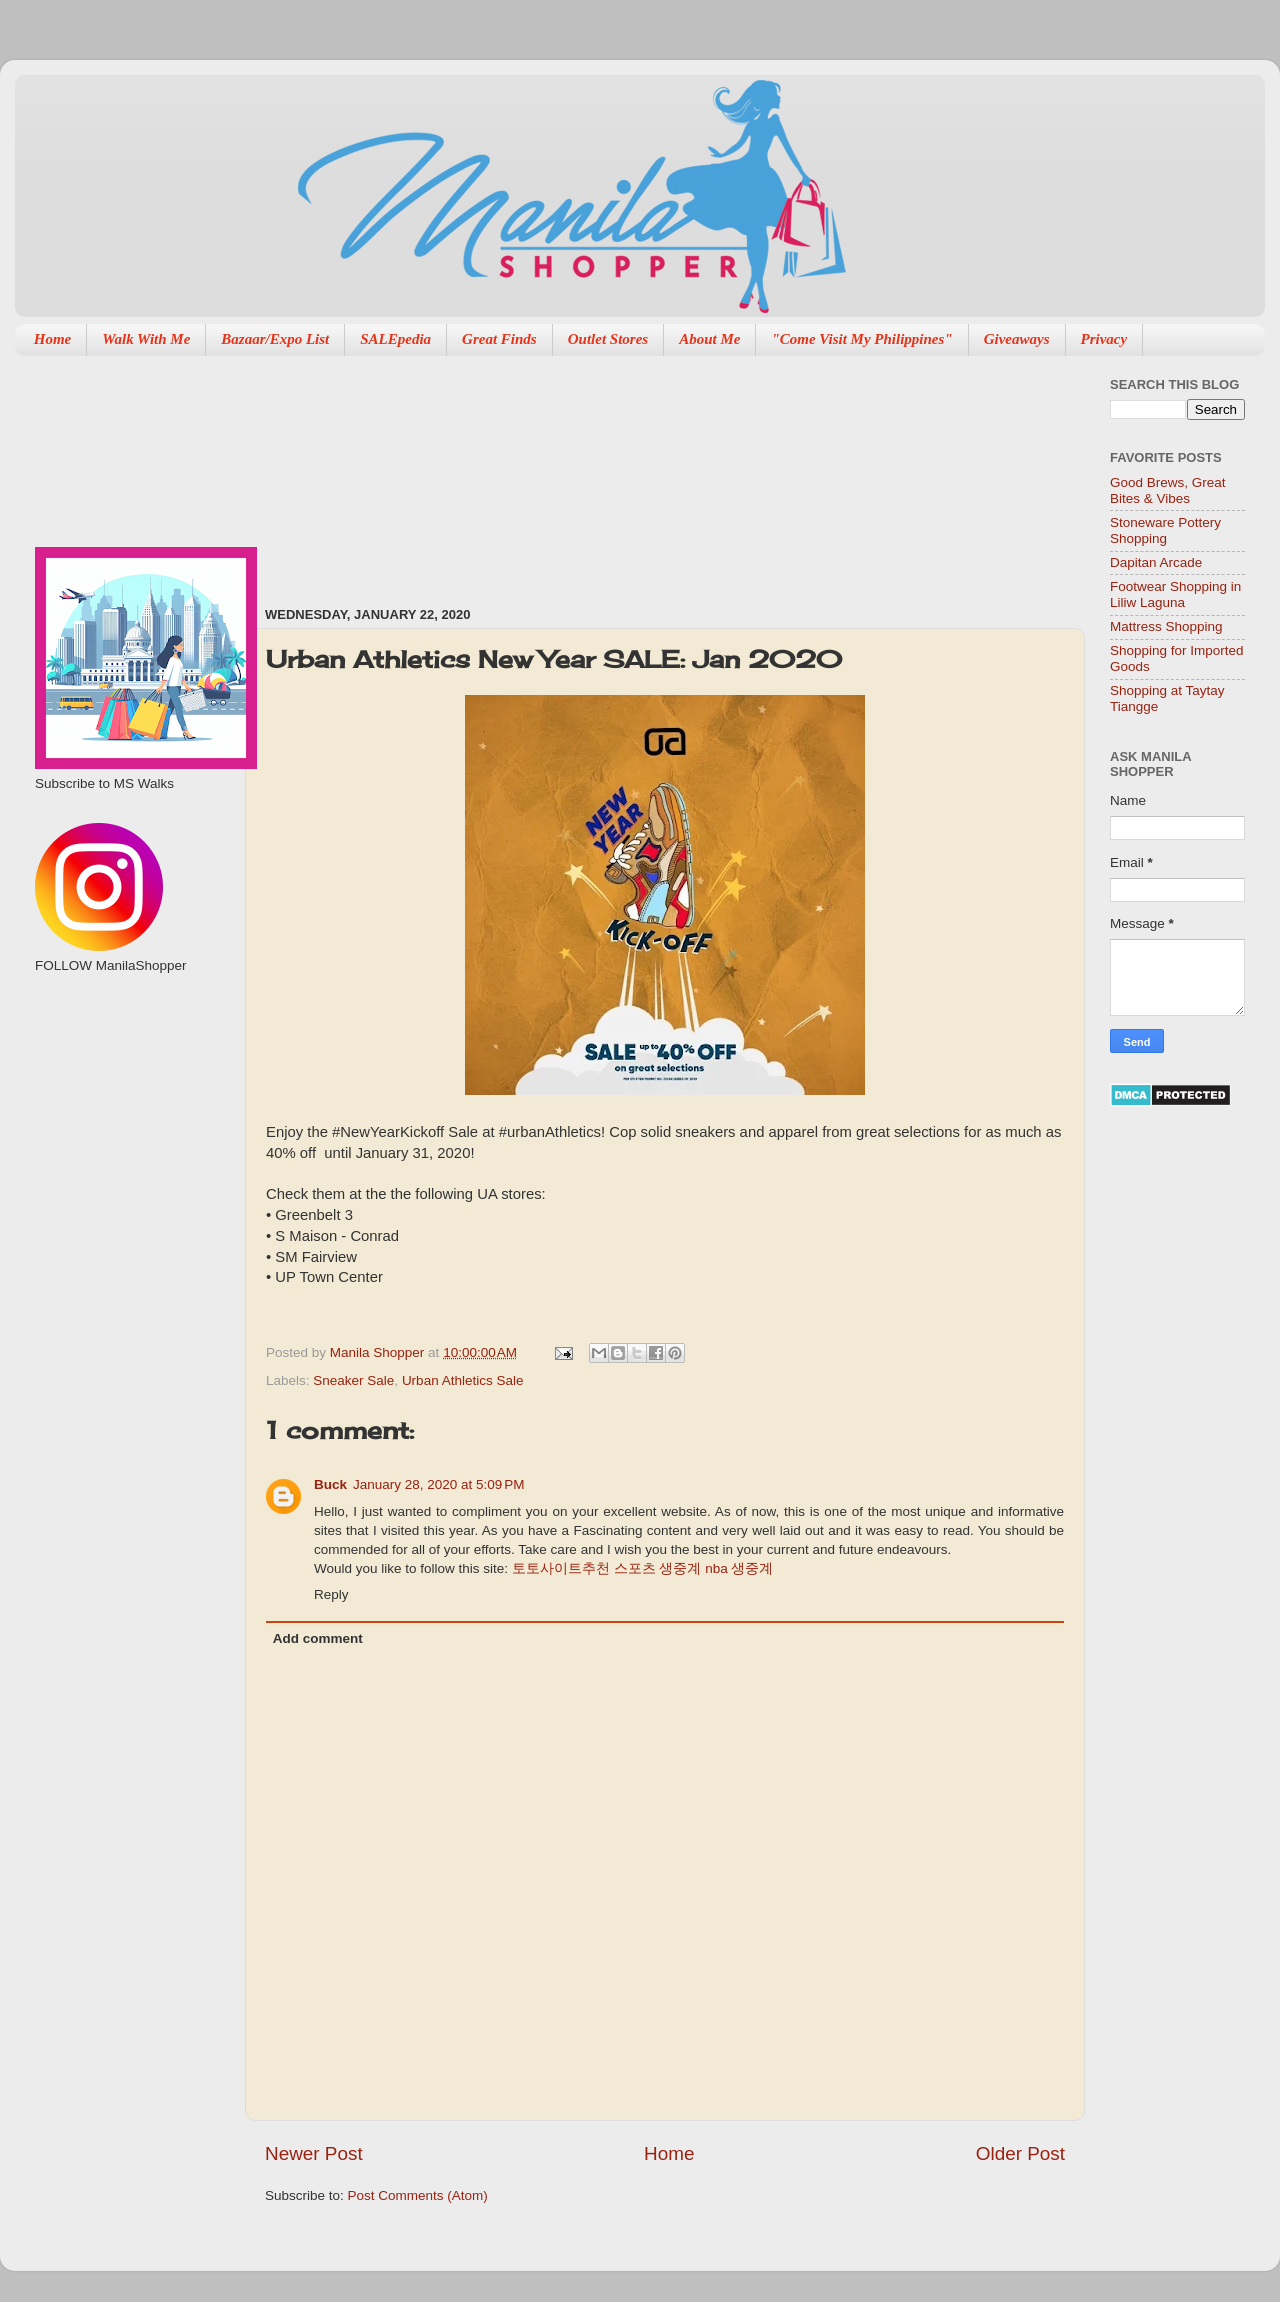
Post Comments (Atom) (418, 2195)
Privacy (1104, 339)
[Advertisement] (377, 471)
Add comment (318, 1638)
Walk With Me (146, 339)
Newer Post (314, 2153)
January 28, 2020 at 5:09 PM (439, 1484)
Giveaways (1017, 339)
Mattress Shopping (1166, 626)
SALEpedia (395, 339)
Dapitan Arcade (1156, 562)
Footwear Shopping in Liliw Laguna (1175, 594)
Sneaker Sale (353, 1380)
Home (53, 339)
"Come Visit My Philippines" (861, 339)
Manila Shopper (379, 1352)
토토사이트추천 (561, 1568)
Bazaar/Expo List (275, 339)
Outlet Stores (608, 339)
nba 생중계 (739, 1568)
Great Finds (499, 339)
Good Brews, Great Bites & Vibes (1168, 490)
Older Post (1020, 2153)
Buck (330, 1484)
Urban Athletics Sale (463, 1380)
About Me (709, 339)
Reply (331, 1594)
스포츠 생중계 (658, 1568)
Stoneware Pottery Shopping (1165, 530)
